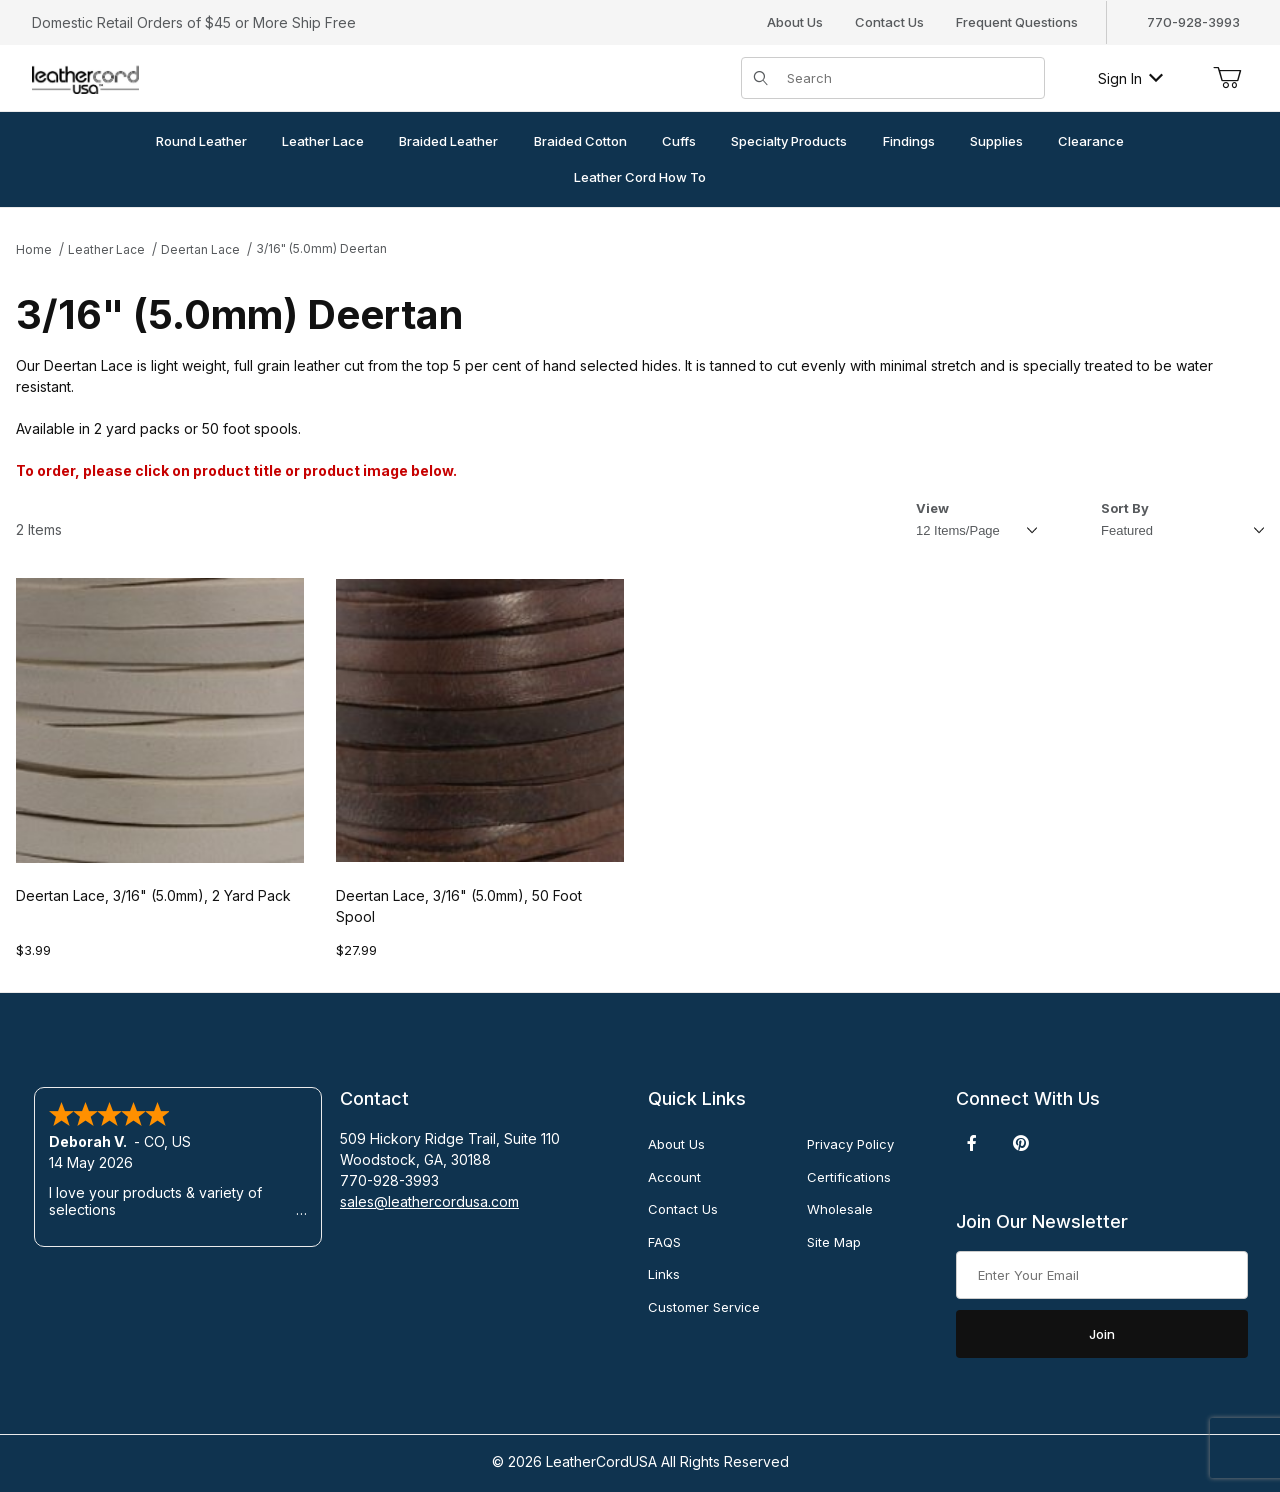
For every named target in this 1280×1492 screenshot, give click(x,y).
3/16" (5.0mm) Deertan (321, 248)
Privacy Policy (850, 1144)
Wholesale (840, 1209)
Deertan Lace (200, 249)
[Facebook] (972, 1143)
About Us (795, 22)
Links (664, 1274)
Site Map (834, 1242)
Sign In (1130, 78)
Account (674, 1177)
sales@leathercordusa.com (429, 1201)
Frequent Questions (1017, 22)
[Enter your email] (1102, 1275)
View (932, 508)
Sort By (1125, 508)
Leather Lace (106, 249)
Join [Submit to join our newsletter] (1102, 1334)
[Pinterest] (1020, 1143)
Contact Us (889, 22)
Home (34, 249)
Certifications (849, 1177)
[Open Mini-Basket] (1227, 78)
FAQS (664, 1242)
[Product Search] (909, 78)
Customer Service (704, 1307)
